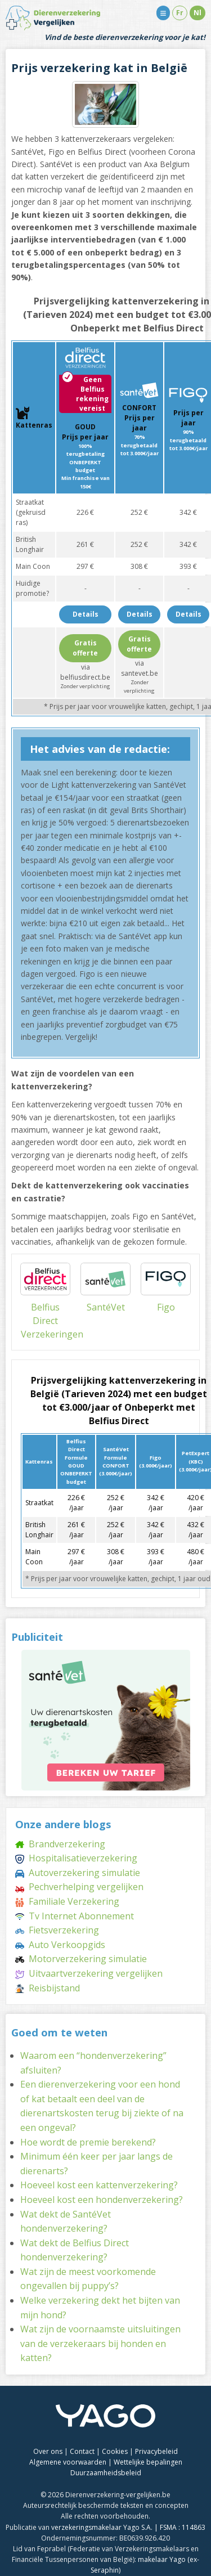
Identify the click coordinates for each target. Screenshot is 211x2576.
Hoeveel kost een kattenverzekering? (99, 2185)
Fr (179, 12)
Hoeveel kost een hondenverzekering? (101, 2199)
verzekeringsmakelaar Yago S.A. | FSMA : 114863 (128, 2527)
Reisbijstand (47, 1988)
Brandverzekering (60, 1844)
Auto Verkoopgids (60, 1944)
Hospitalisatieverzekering (76, 1858)
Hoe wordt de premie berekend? (88, 2142)
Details (85, 614)
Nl (197, 12)
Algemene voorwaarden (67, 2462)
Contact (82, 2451)
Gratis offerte (85, 648)
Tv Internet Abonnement (74, 1916)
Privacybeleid (156, 2451)
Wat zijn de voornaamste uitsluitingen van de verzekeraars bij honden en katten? (100, 2343)
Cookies (115, 2451)
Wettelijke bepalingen (148, 2462)
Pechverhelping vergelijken (79, 1887)
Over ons (47, 2451)
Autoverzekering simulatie (77, 1872)
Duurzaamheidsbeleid (105, 2473)
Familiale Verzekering (67, 1901)
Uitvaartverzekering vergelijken (89, 1973)
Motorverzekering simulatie (81, 1959)
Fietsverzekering (57, 1930)
